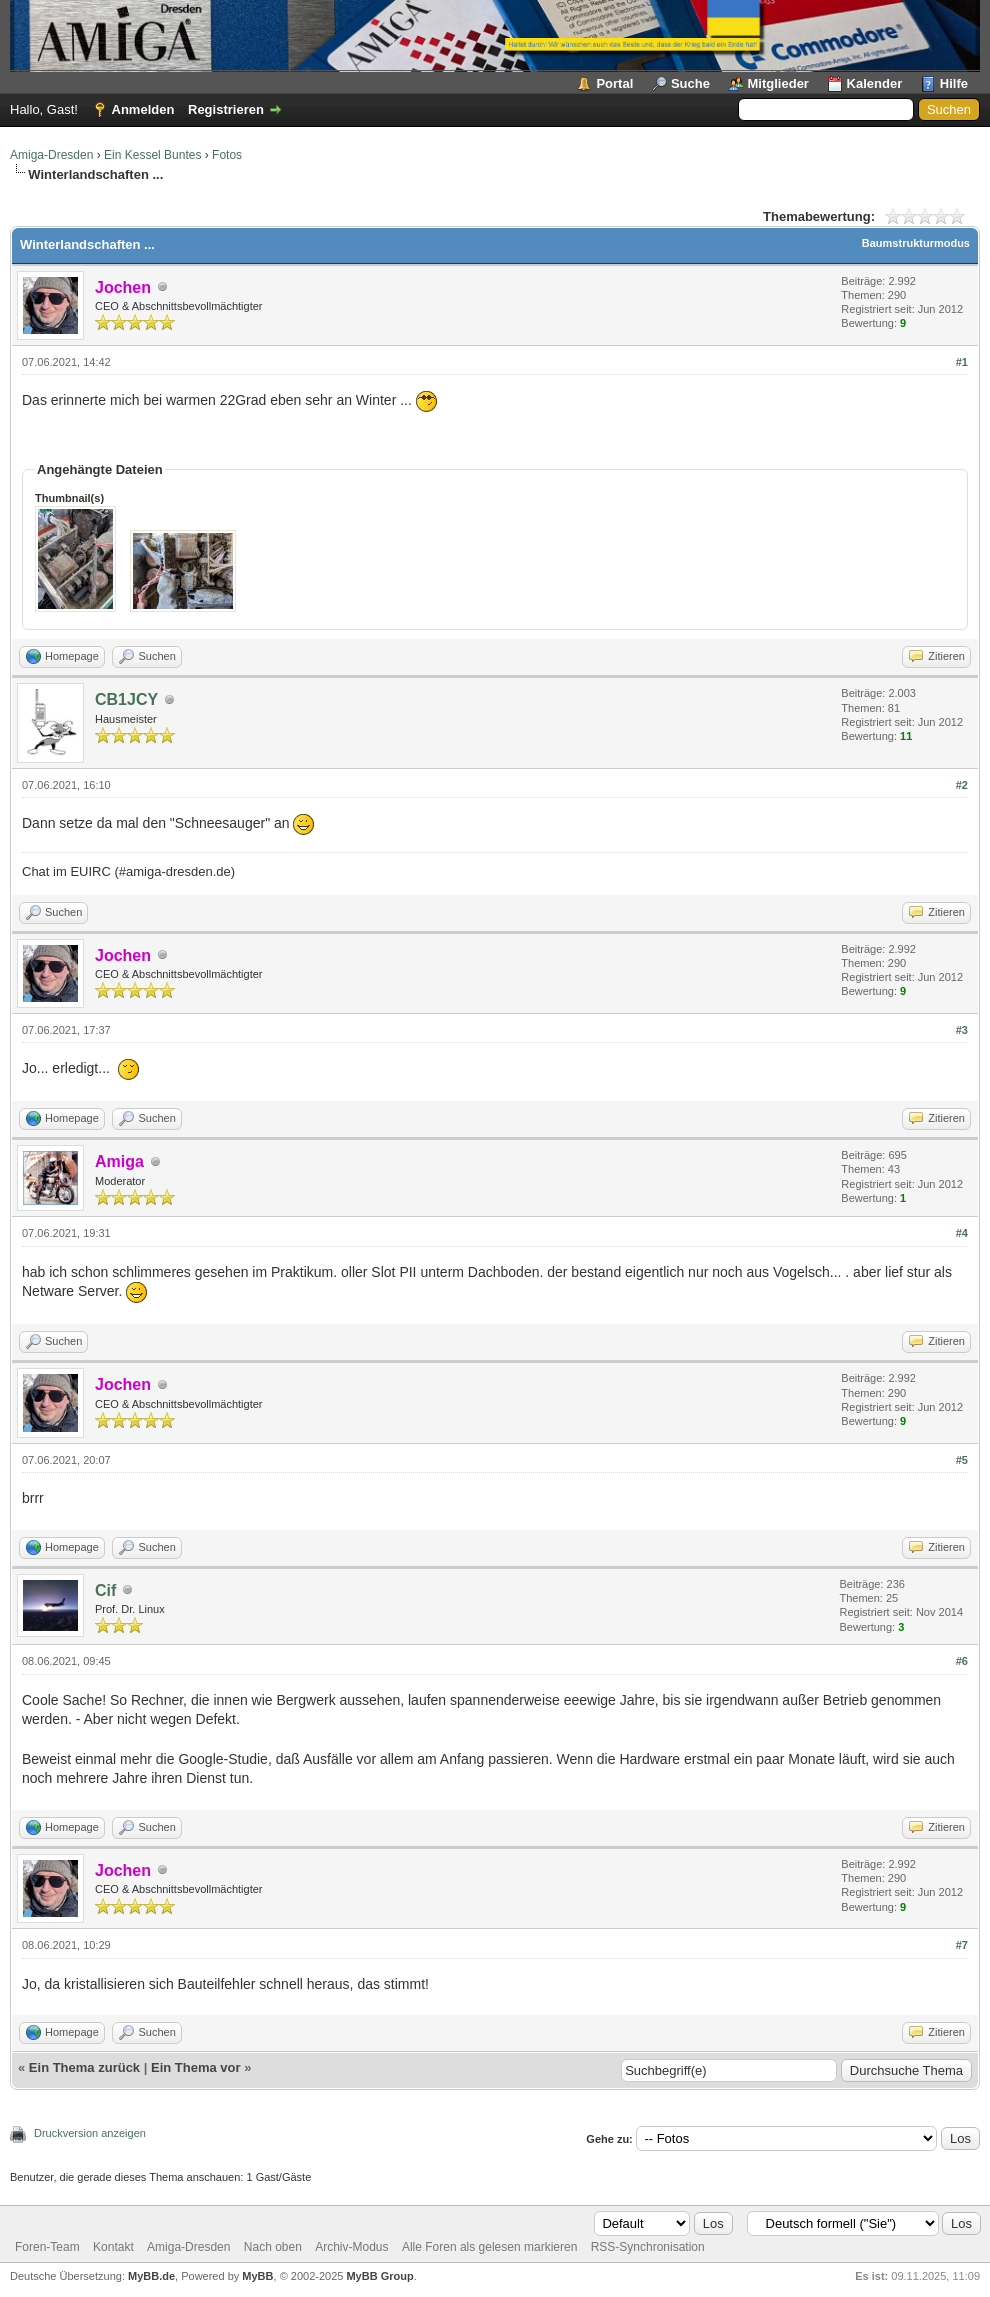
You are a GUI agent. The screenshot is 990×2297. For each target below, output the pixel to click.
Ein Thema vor (196, 2067)
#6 (962, 1661)
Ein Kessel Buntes (152, 155)
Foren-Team (47, 2247)
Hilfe (954, 83)
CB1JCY (126, 699)
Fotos (227, 155)
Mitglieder (778, 83)
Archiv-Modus (351, 2247)
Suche (690, 83)
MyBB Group (379, 2276)
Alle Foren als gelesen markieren (489, 2247)
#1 (962, 362)
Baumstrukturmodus (916, 243)
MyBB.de (151, 2276)
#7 (962, 1945)
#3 (962, 1030)
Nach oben (273, 2247)
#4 (962, 1233)
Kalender (875, 83)
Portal (614, 83)
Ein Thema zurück (84, 2067)
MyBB (257, 2276)
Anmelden (143, 109)
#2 (962, 785)
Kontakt (113, 2247)
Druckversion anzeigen (90, 2133)
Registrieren (226, 109)
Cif (105, 1590)
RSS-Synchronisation (648, 2247)
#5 (962, 1460)
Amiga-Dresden (51, 155)
